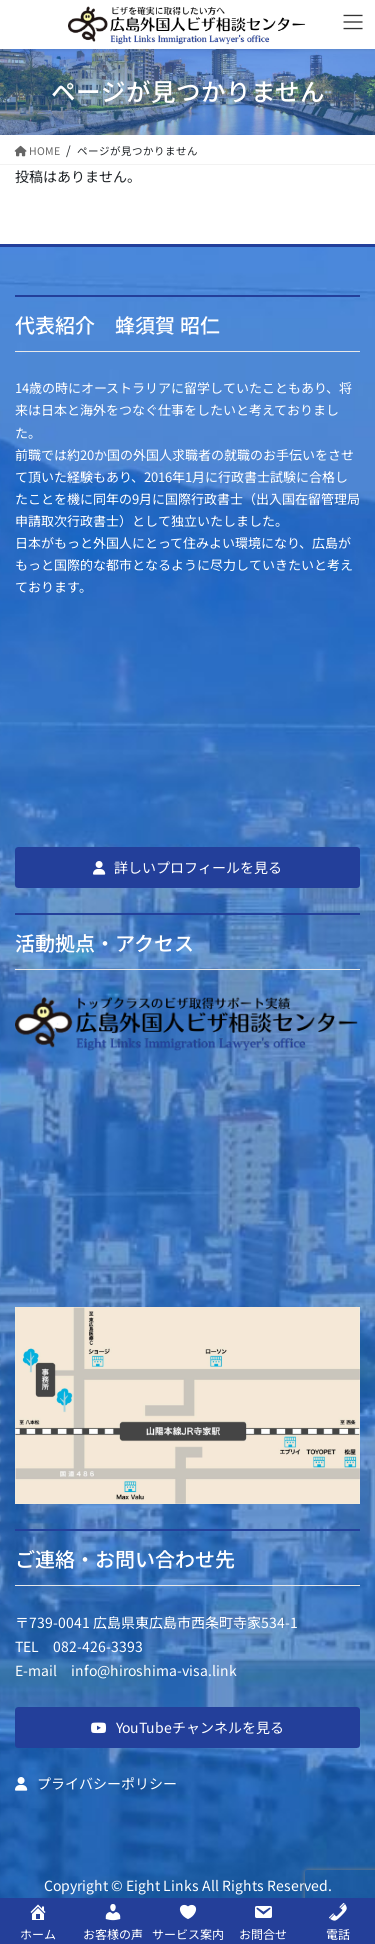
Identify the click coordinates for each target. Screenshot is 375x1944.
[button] (187, 867)
